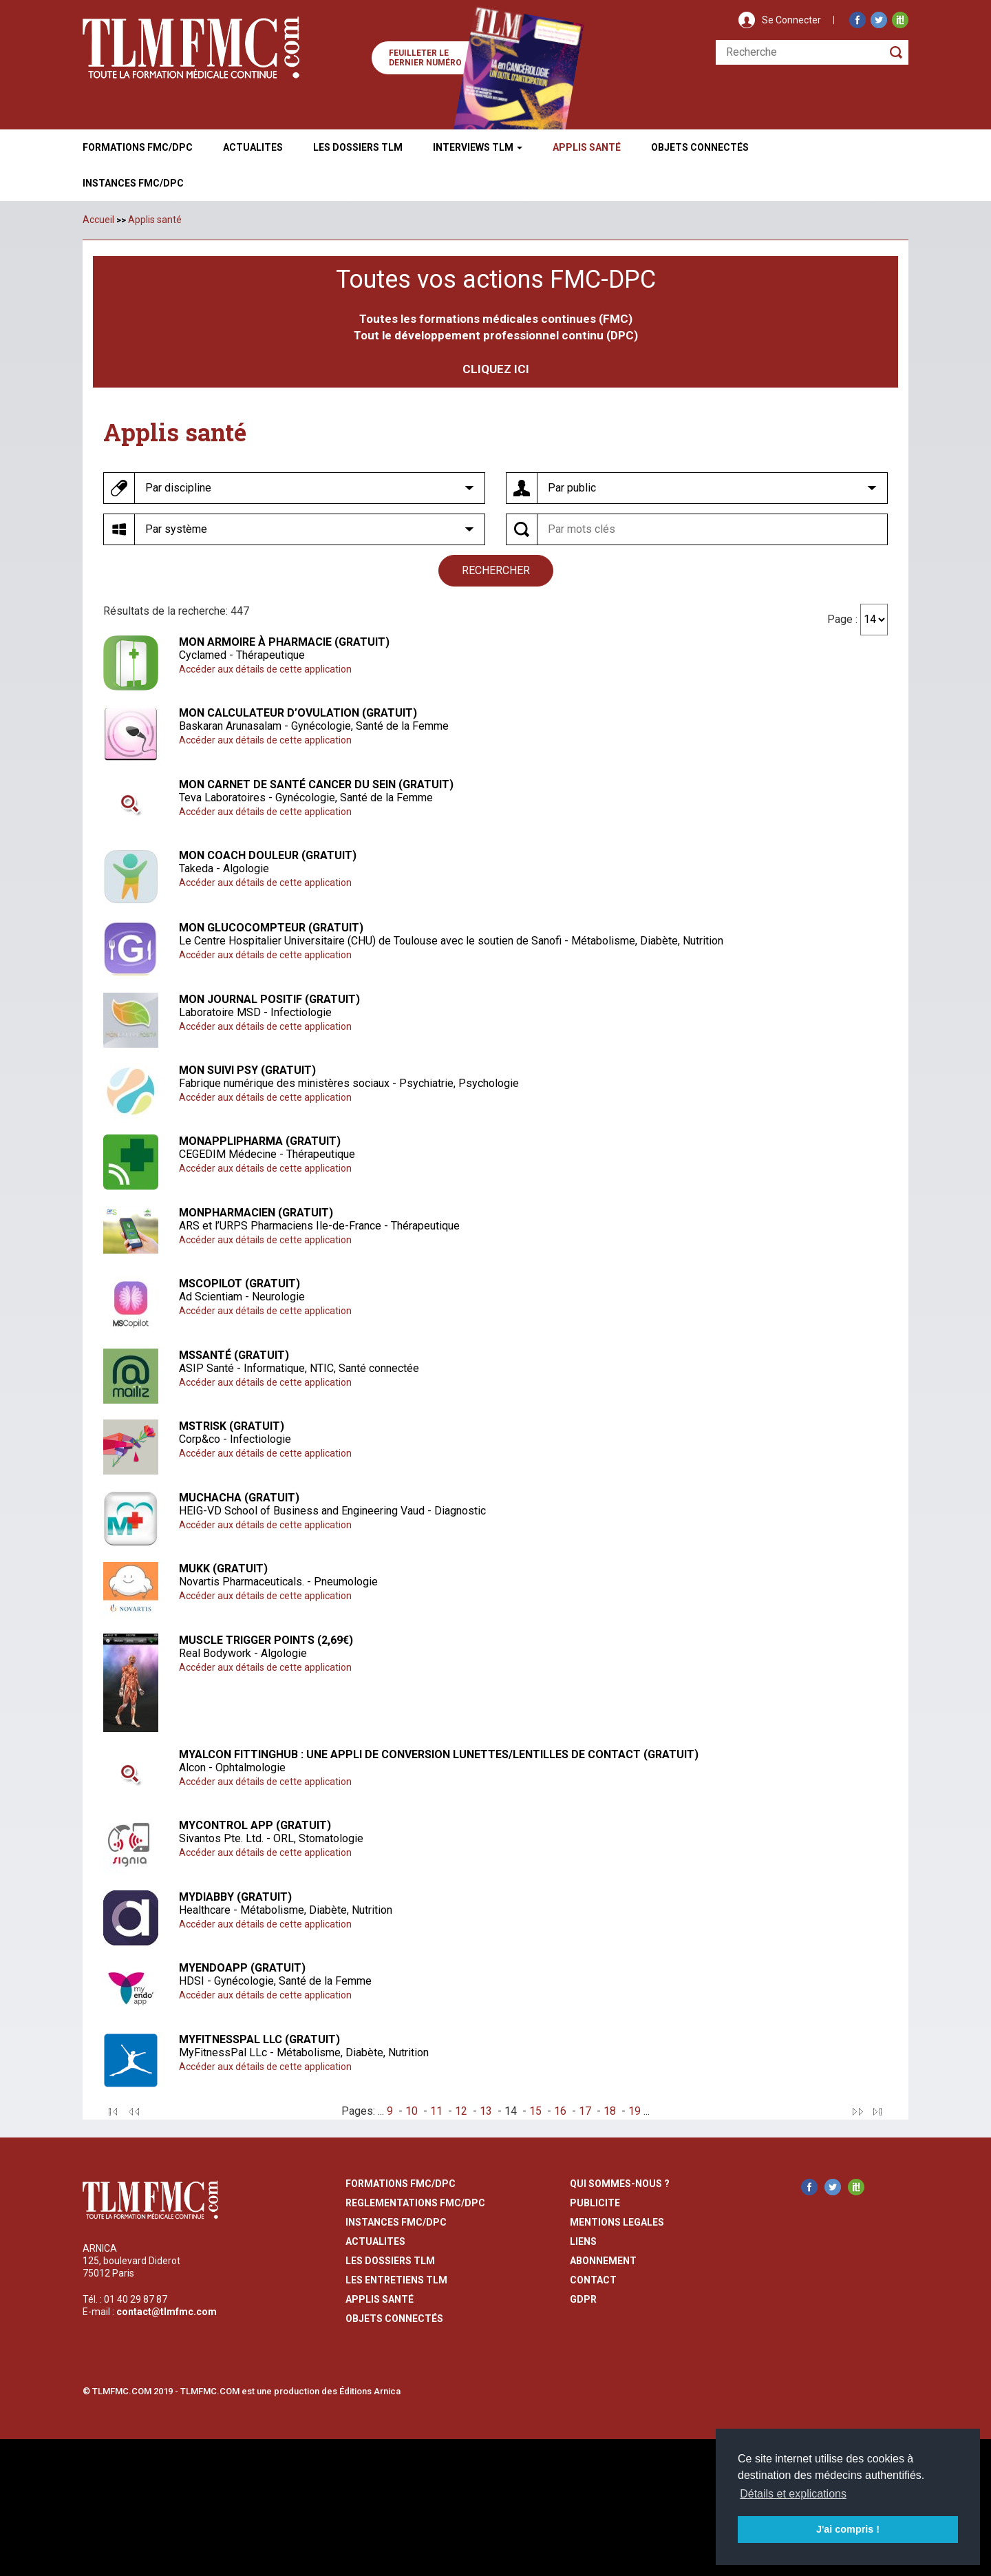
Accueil (98, 219)
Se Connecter (791, 19)
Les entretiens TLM (396, 2279)
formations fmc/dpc (400, 2182)
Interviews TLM (477, 147)
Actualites (253, 147)
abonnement (603, 2260)
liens (583, 2240)
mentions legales (617, 2221)
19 (634, 2110)
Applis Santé (587, 147)
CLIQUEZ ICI (495, 369)
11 (436, 2110)
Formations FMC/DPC (138, 147)
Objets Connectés (394, 2317)
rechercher (496, 569)
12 (461, 2110)
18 (610, 2110)
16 (560, 2110)
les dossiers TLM (390, 2260)
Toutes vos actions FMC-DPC (496, 279)
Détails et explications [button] (793, 2494)
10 (411, 2110)
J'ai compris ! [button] (848, 2529)
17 (585, 2110)
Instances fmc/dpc (133, 183)
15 (535, 2110)
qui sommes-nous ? (620, 2182)
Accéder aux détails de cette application (265, 668)
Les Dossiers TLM (358, 147)
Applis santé (155, 219)
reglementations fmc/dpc (415, 2202)
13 (486, 2110)
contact (593, 2279)
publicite (595, 2202)
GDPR (583, 2298)
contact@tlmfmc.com (166, 2311)
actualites (375, 2240)
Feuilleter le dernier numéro (425, 57)
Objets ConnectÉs (700, 147)
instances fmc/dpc (396, 2221)
